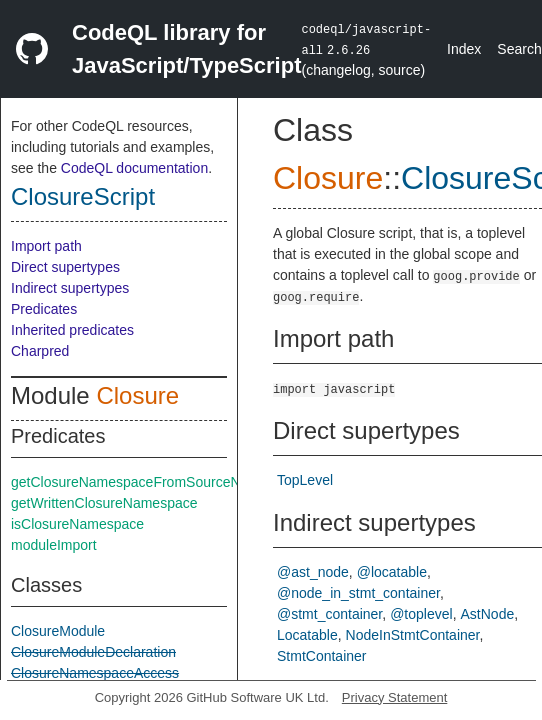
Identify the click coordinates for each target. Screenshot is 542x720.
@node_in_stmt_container (358, 593)
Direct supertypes (65, 267)
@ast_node (313, 572)
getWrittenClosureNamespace (104, 503)
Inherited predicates (72, 330)
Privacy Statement (395, 697)
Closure (137, 395)
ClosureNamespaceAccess (95, 673)
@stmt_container (329, 614)
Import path (46, 246)
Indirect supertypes (70, 288)
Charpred (40, 351)
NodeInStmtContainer (413, 635)
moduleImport (54, 545)
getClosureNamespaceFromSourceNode (137, 482)
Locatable (307, 635)
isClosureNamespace (77, 524)
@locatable (392, 572)
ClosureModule (58, 631)
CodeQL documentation (134, 168)
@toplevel (421, 614)
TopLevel (305, 480)
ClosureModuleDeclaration (93, 652)
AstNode (488, 614)
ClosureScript (83, 196)
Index (464, 49)
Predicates (44, 309)
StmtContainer (321, 656)
